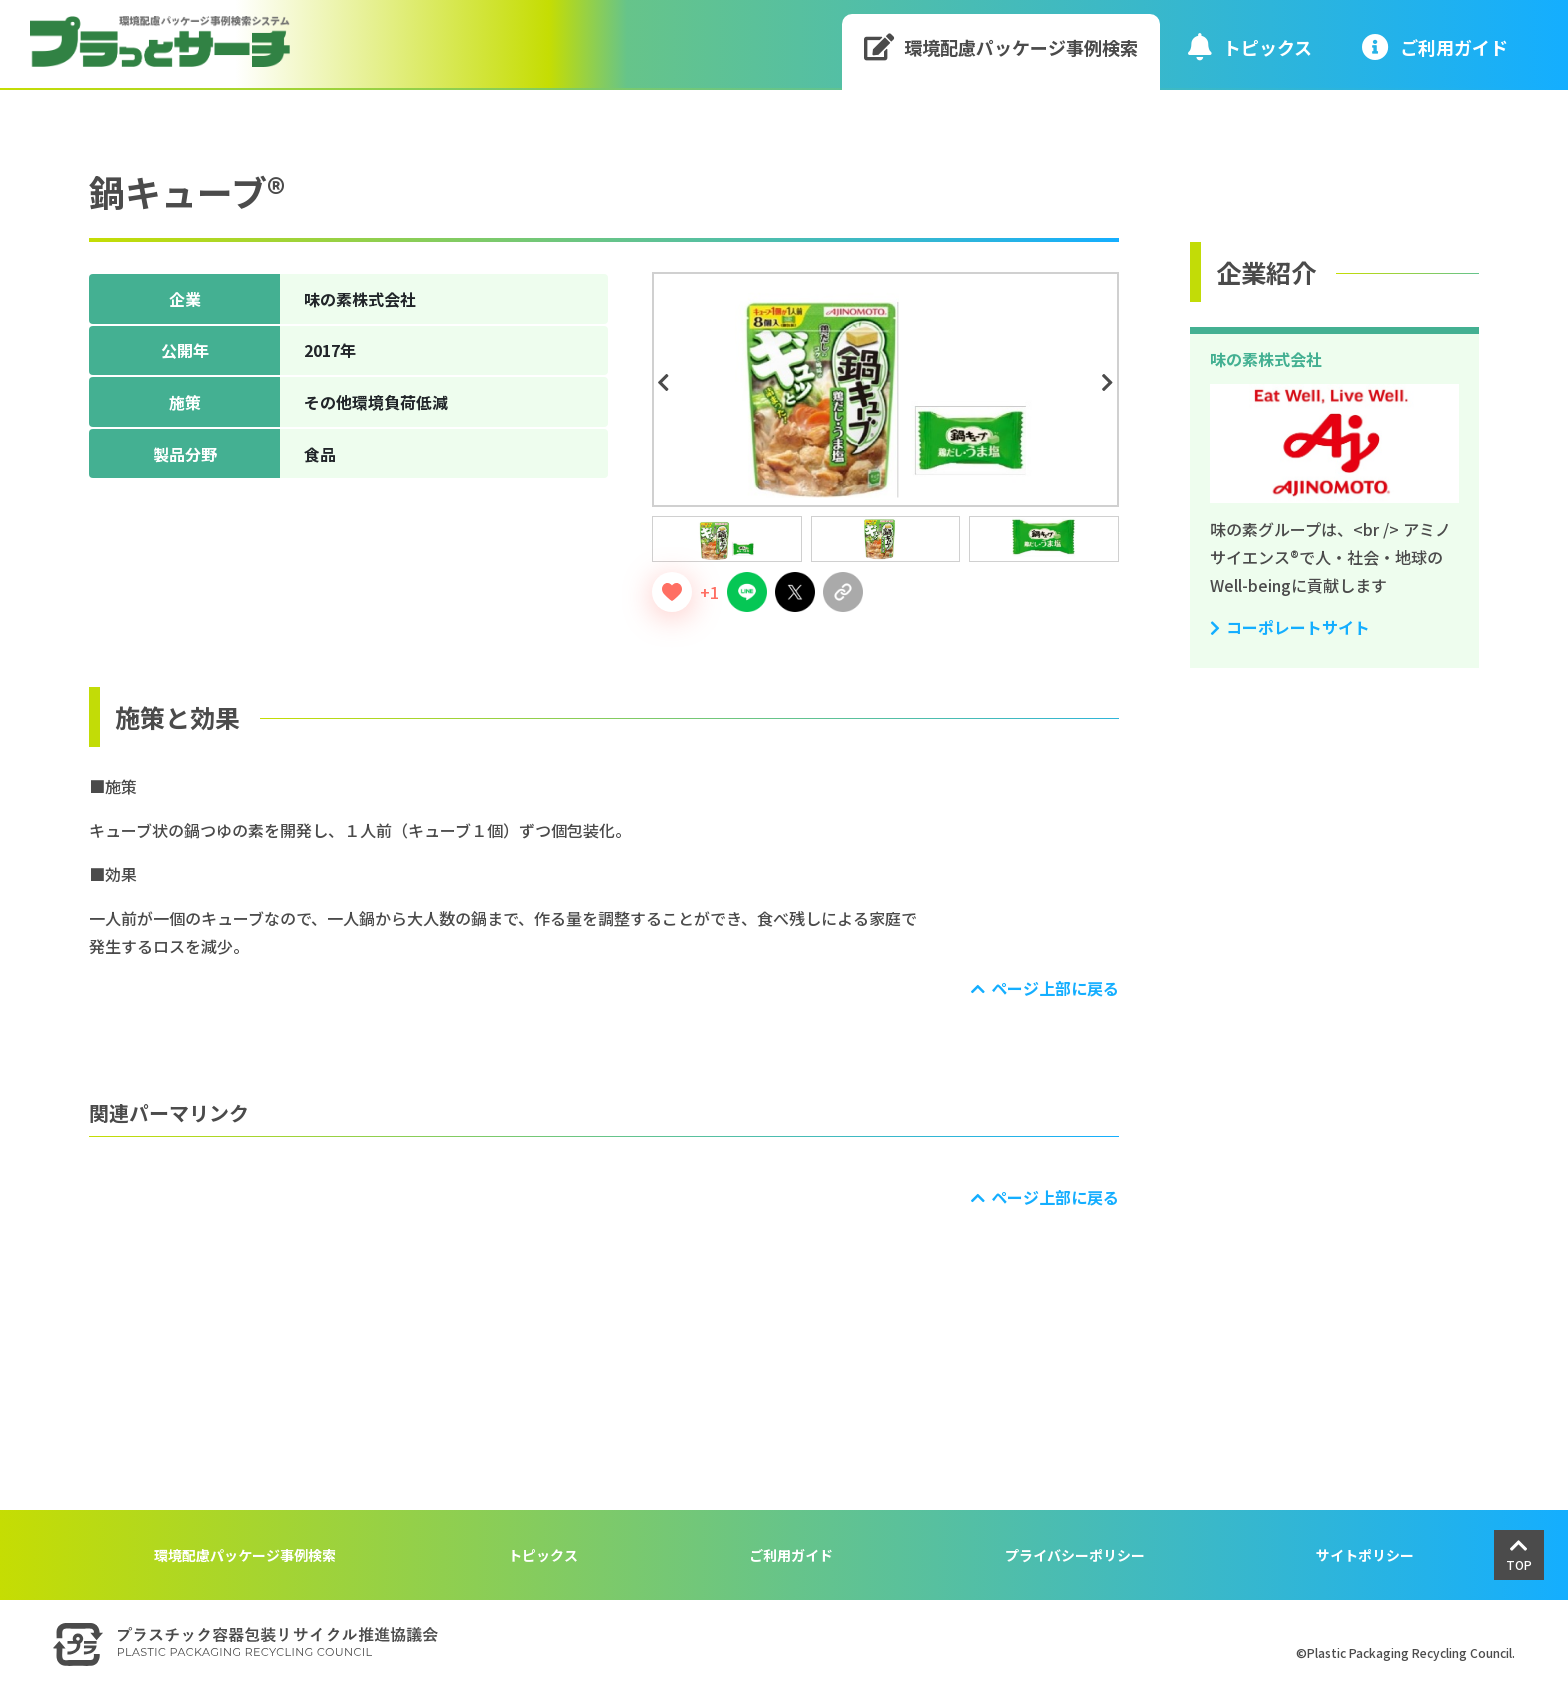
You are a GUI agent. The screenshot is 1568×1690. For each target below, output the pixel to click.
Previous (666, 383)
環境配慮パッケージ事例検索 (1001, 46)
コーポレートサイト (1298, 627)
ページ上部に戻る (1055, 988)
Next (1111, 383)
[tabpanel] (885, 389)
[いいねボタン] (672, 592)
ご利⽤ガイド (1435, 46)
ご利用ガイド (791, 1555)
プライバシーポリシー (1075, 1555)
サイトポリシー (1365, 1555)
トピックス (1250, 46)
